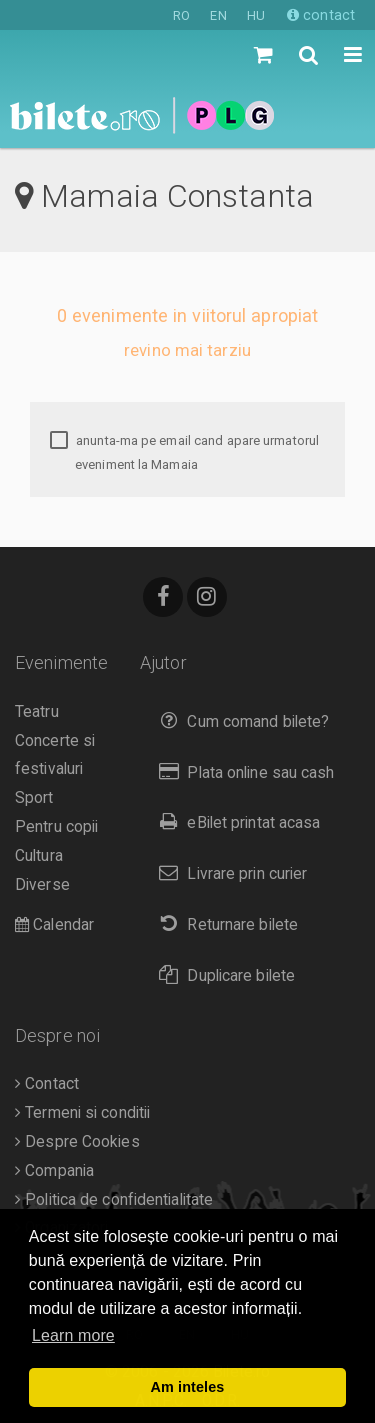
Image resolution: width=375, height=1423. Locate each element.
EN (218, 15)
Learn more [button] (73, 1335)
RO (181, 15)
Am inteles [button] (188, 1387)
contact (321, 15)
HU (256, 15)
